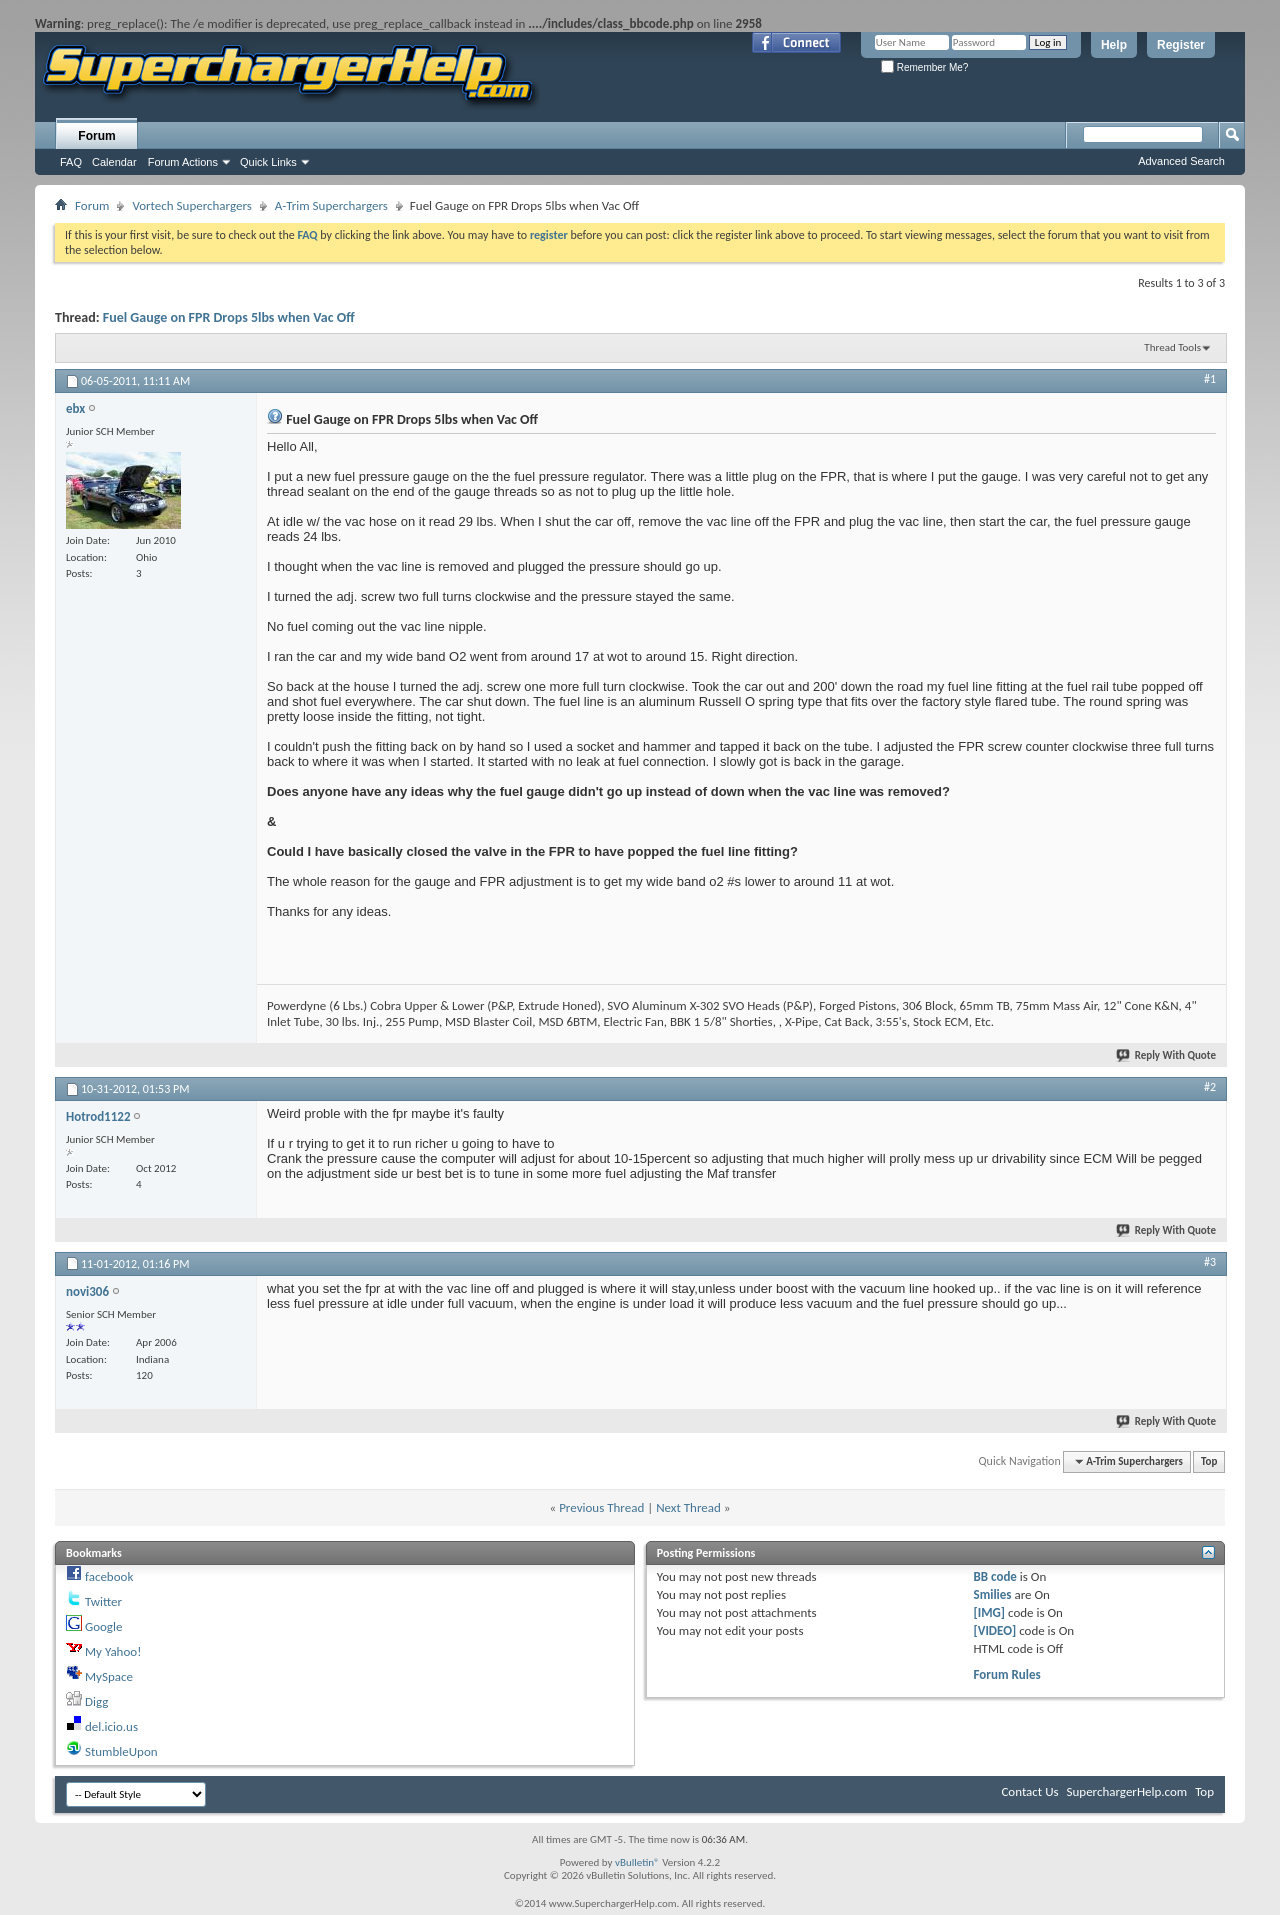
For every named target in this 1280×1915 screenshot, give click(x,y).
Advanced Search (1181, 161)
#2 (1210, 1087)
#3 (1210, 1262)
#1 (1210, 379)
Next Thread (688, 1507)
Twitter (103, 1601)
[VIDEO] (995, 1630)
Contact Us (1029, 1791)
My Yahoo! (113, 1651)
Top (1209, 1461)
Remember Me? (924, 67)
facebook (109, 1576)
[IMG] (990, 1612)
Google (103, 1626)
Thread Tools (1172, 347)
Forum (96, 136)
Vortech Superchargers (191, 205)
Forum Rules (1007, 1674)
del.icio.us (111, 1726)
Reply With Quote (1167, 1055)
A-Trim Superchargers (331, 205)
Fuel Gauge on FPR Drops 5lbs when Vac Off (229, 317)
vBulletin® (637, 1862)
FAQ (71, 162)
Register (1181, 45)
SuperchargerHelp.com (1127, 1791)
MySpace (109, 1676)
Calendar (114, 162)
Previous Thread (601, 1507)
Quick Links (268, 162)
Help (1114, 45)
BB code (995, 1576)
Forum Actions (183, 162)
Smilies (993, 1594)
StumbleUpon (121, 1751)
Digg (96, 1701)
